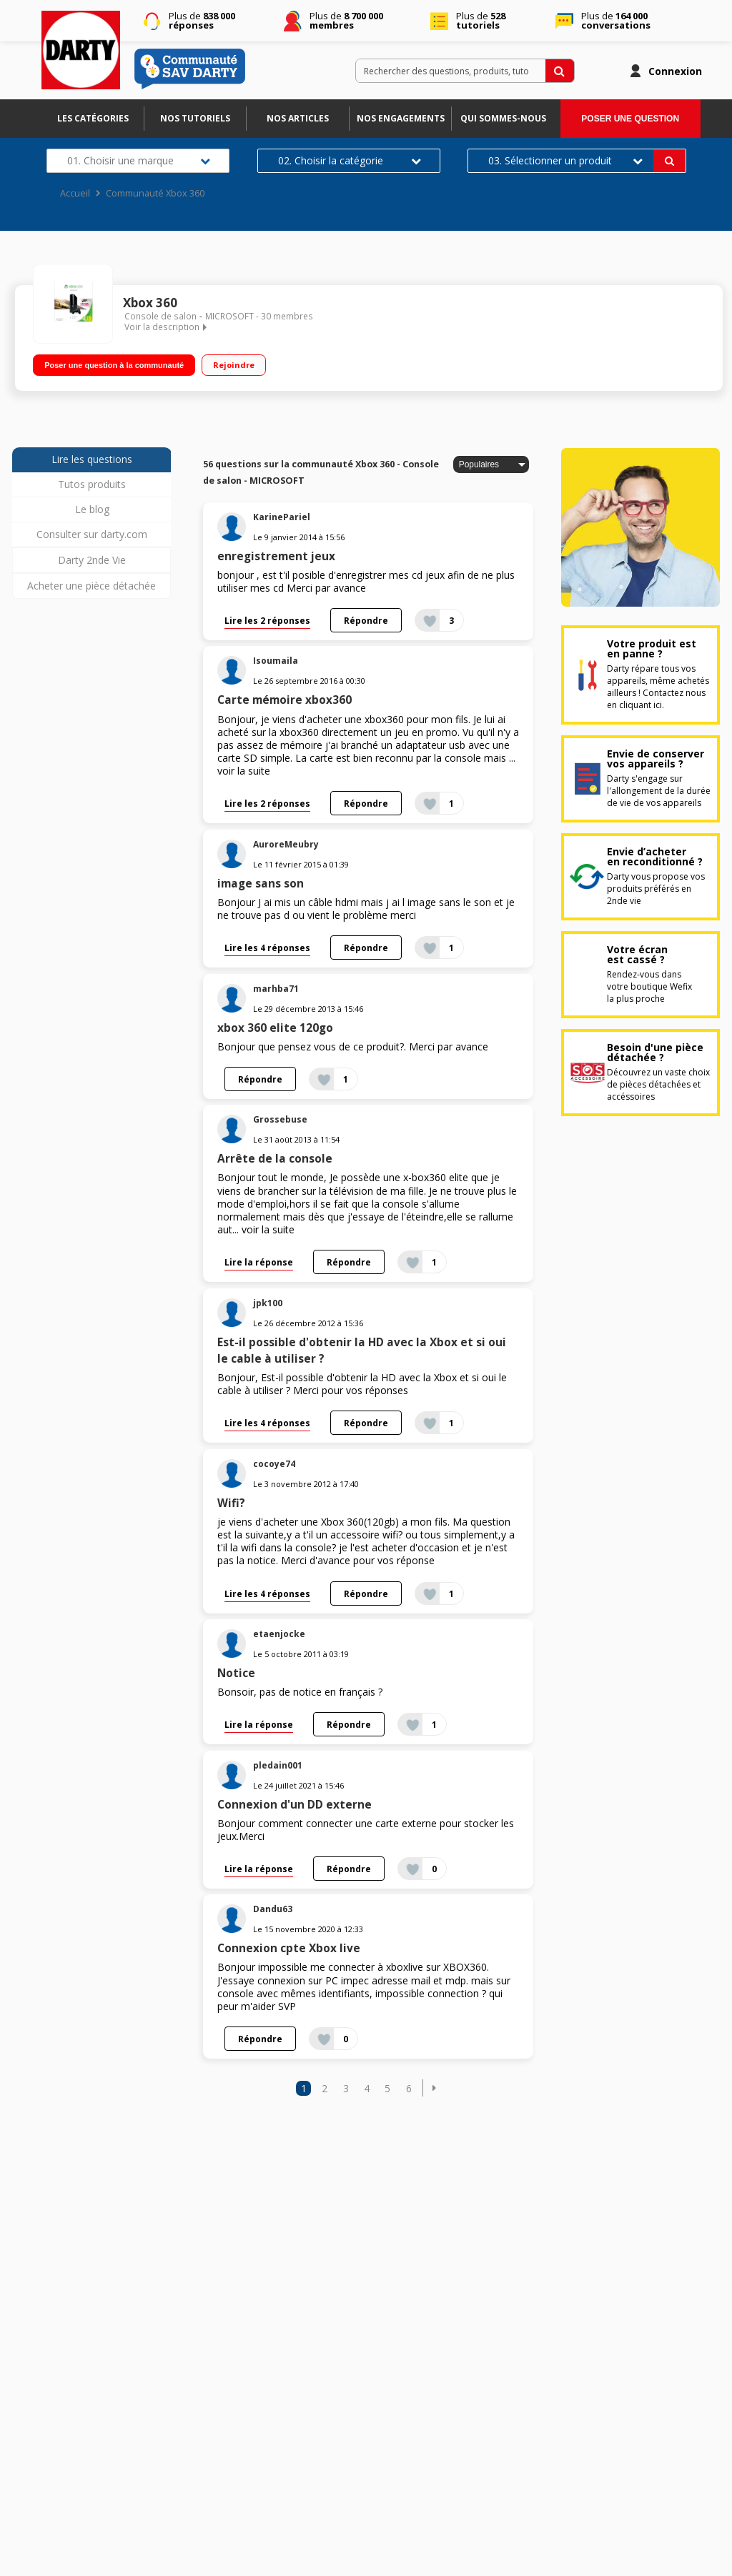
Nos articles (298, 118)
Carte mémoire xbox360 (284, 699)
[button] (434, 2088)
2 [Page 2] (324, 2088)
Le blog (92, 509)
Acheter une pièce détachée (91, 585)
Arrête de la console (274, 1158)
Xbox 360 (150, 302)
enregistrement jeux (276, 556)
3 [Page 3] (346, 2088)
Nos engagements (401, 118)
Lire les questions (91, 459)
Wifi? (231, 1503)
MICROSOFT (229, 316)
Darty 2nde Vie (92, 560)
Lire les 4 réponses (267, 947)
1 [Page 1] (304, 2088)
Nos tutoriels (195, 118)
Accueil (75, 193)
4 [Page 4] (367, 2088)
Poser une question (630, 119)
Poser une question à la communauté (114, 365)
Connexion (675, 71)
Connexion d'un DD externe (294, 1804)
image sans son (260, 883)
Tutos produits (92, 484)
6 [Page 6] (409, 2088)
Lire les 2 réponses (267, 620)
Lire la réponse (258, 1262)
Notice (236, 1673)
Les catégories (93, 118)
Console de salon (160, 316)
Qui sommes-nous (503, 118)
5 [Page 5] (387, 2088)
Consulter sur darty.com (91, 534)
